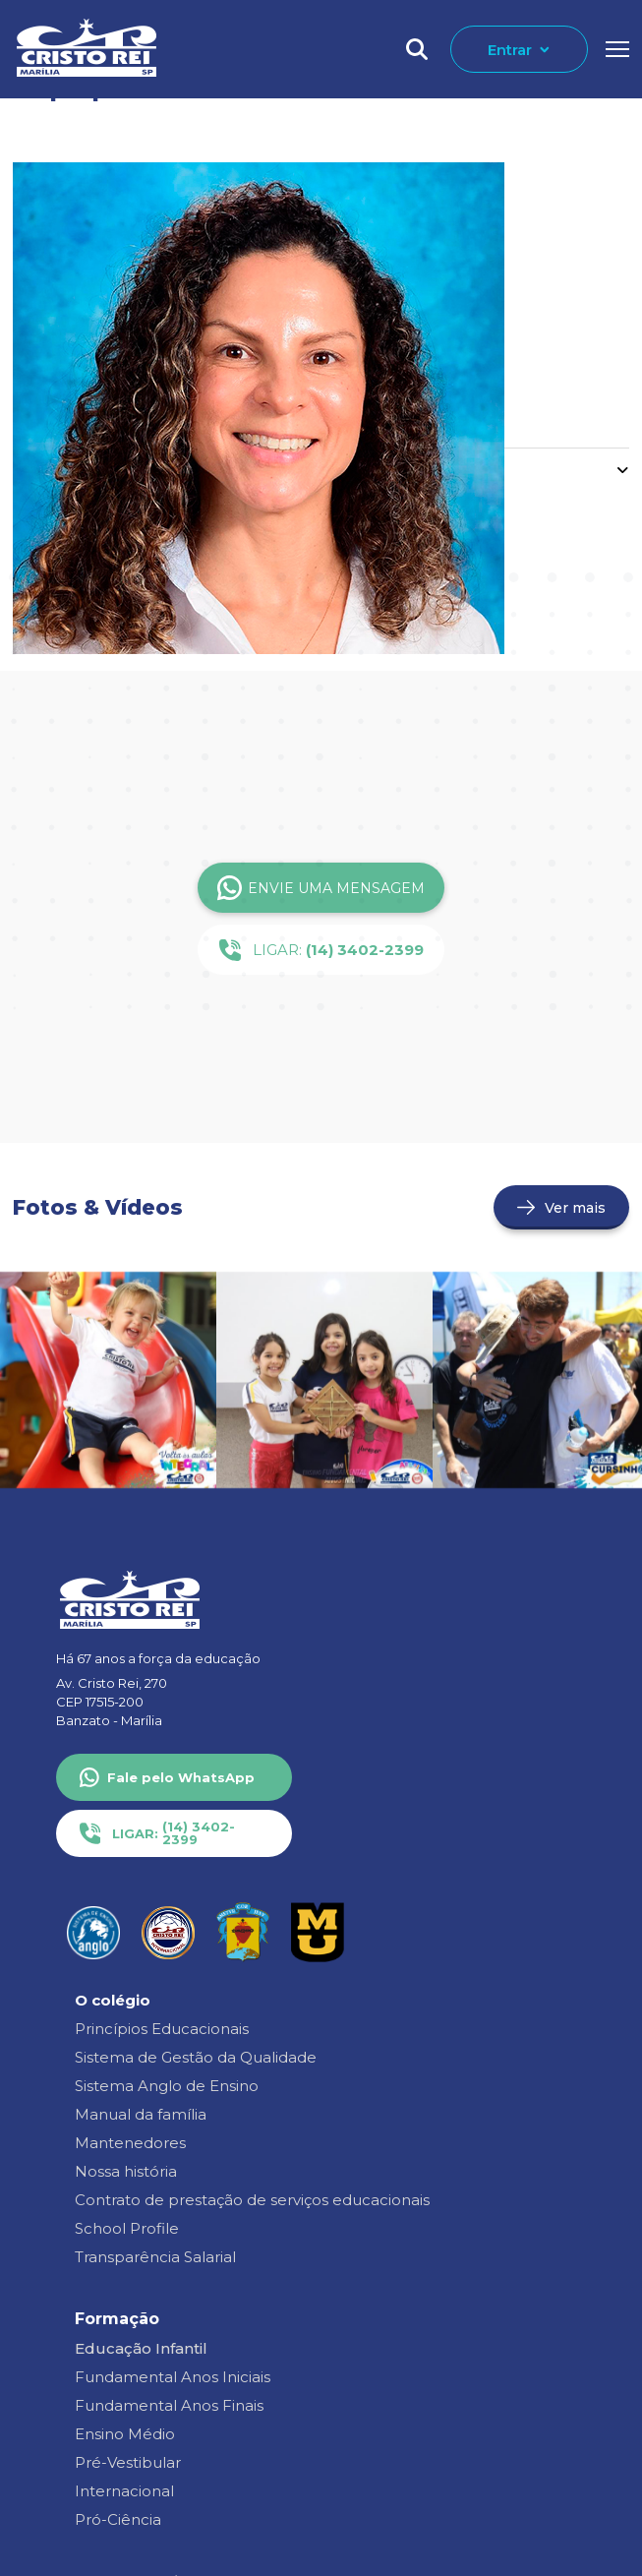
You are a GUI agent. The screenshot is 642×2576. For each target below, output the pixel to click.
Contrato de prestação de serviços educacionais (252, 2199)
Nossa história (126, 2171)
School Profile (127, 2228)
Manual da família (140, 2114)
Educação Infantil (141, 2348)
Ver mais (575, 1208)
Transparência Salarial (155, 2256)
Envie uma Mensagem (321, 888)
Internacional (124, 2491)
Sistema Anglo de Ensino (167, 2085)
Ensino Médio (125, 2434)
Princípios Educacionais (162, 2028)
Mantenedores (130, 2142)
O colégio (112, 2000)
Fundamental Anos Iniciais (172, 2376)
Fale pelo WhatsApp (181, 1777)
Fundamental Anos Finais (169, 2405)
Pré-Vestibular (128, 2462)
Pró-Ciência (118, 2519)
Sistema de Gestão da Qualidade (196, 2057)
